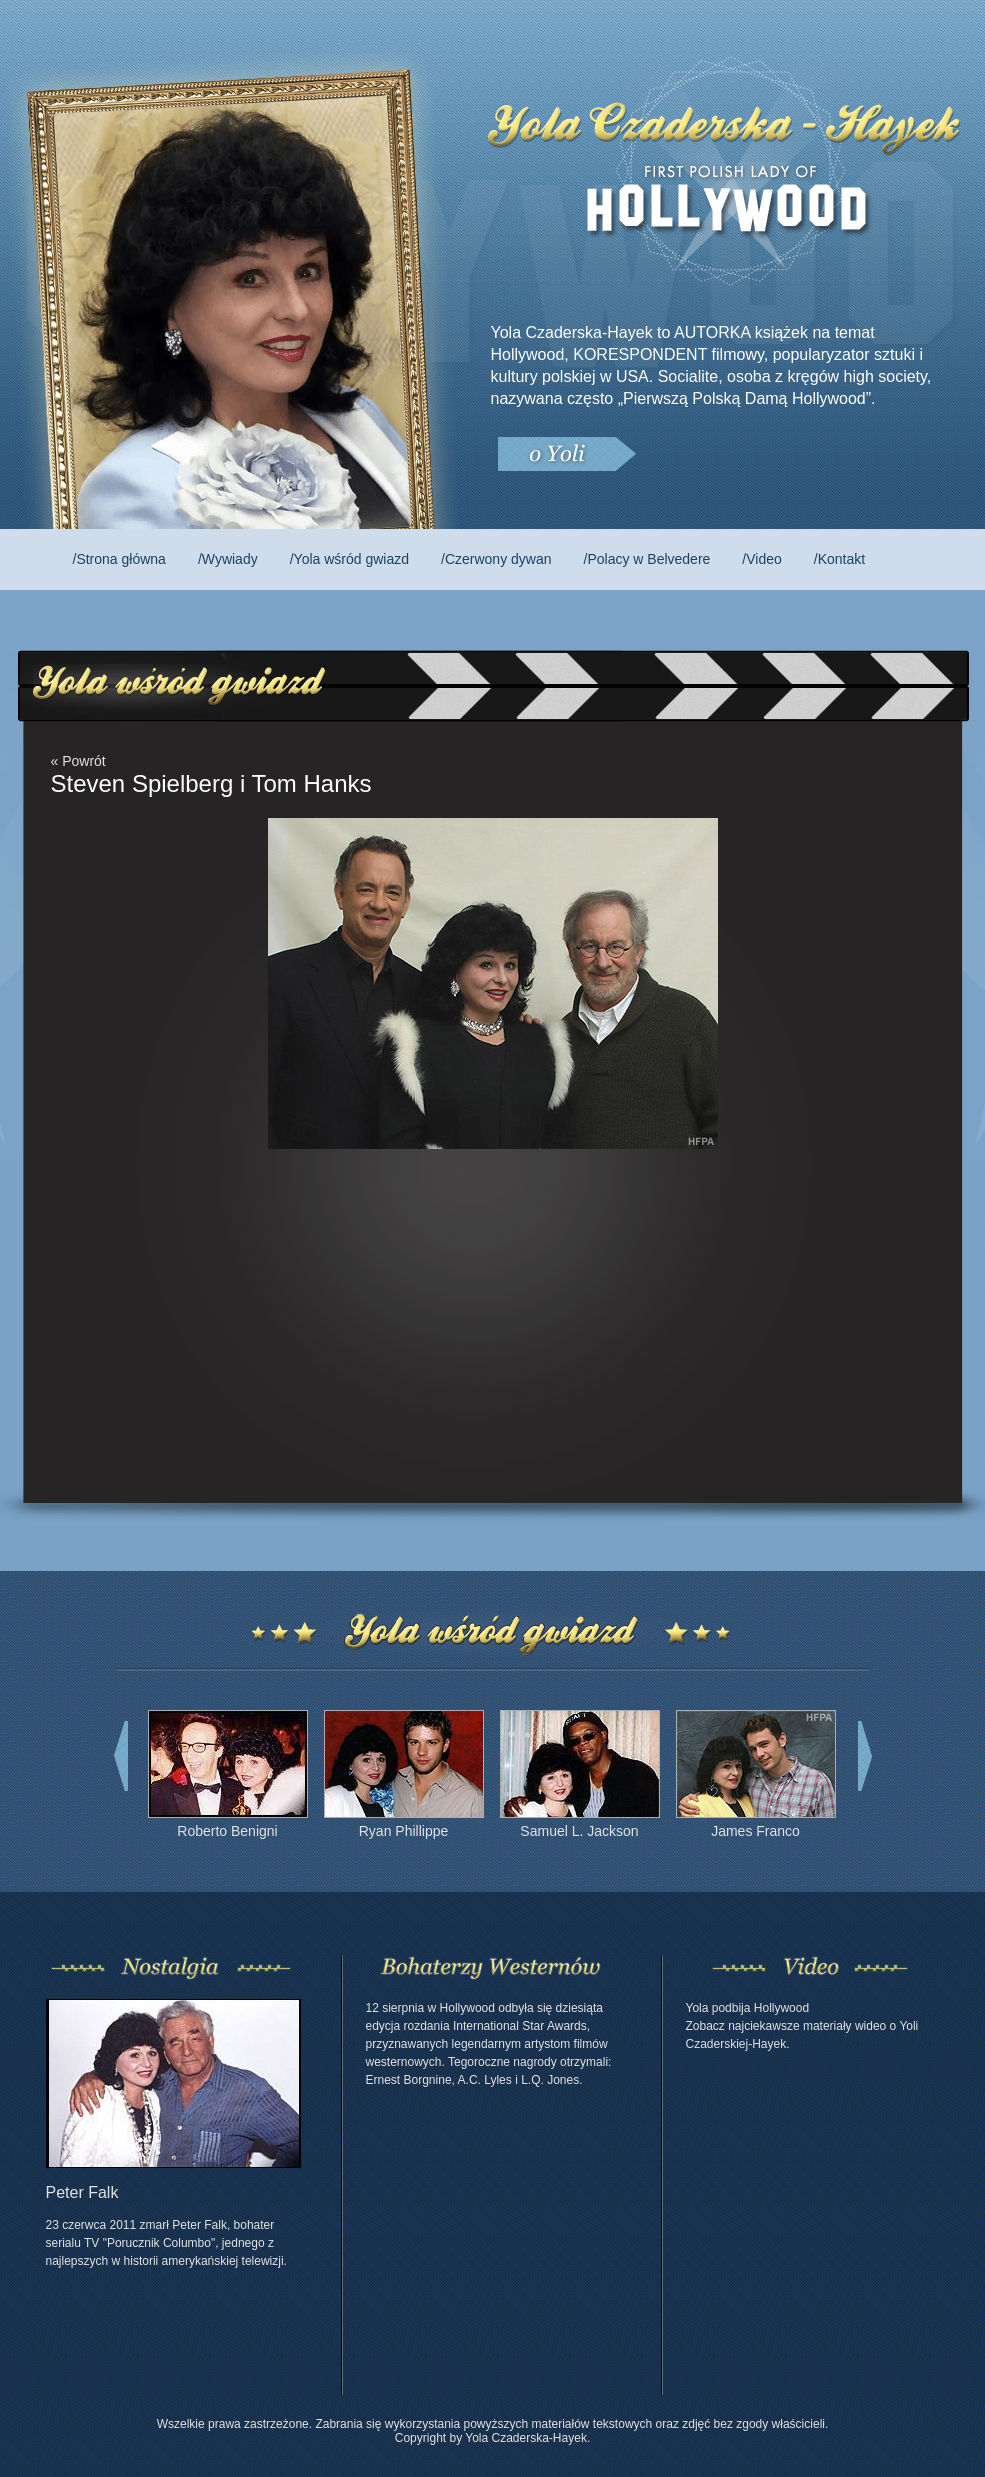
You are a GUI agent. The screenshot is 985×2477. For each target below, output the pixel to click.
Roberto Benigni (227, 1831)
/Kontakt (839, 559)
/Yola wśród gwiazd (349, 559)
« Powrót (78, 761)
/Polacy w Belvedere (647, 559)
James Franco (755, 1831)
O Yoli (566, 455)
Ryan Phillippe (404, 1831)
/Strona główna (119, 559)
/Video (761, 559)
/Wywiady (228, 559)
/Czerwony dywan (496, 559)
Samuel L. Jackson (579, 1831)
